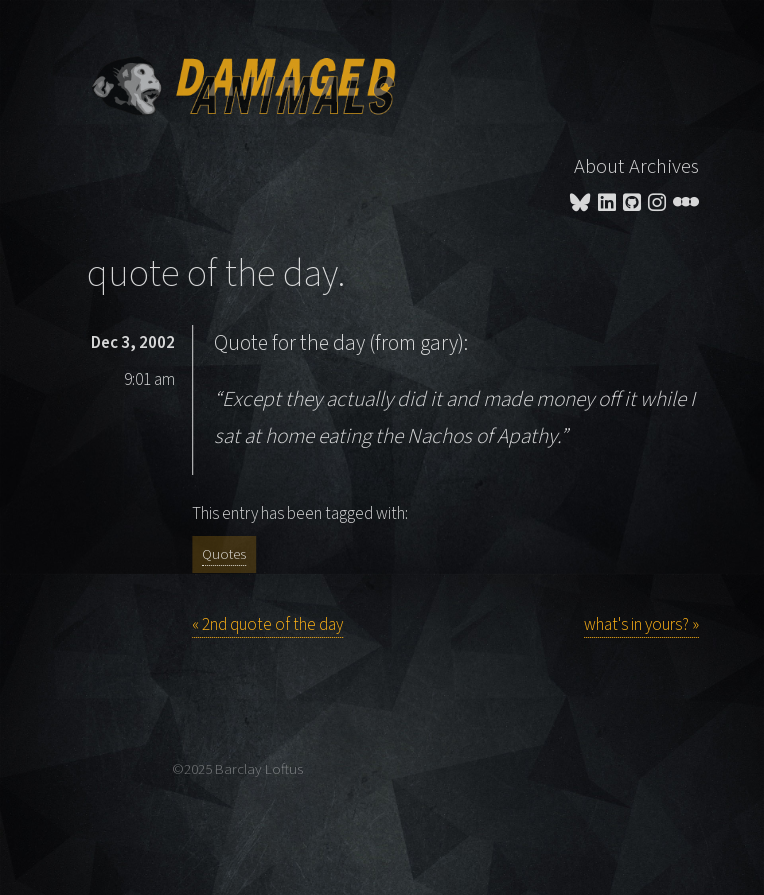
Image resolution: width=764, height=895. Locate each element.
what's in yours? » (641, 625)
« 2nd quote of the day (267, 625)
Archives (664, 166)
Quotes (224, 554)
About (599, 166)
